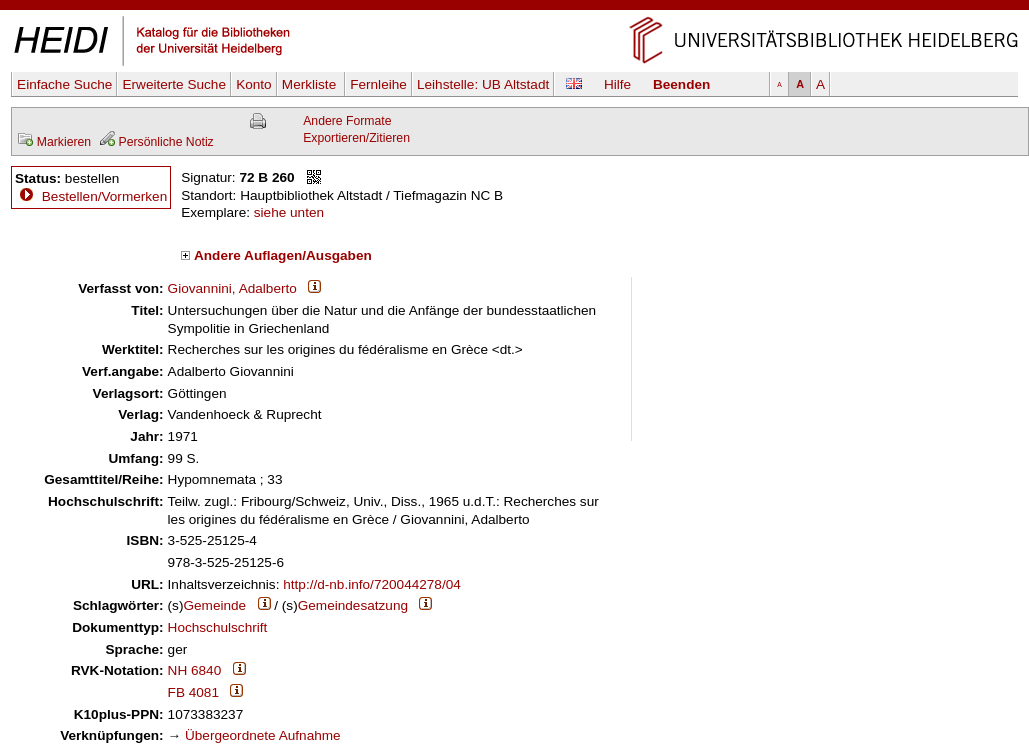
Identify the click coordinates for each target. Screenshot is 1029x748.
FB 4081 (193, 692)
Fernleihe (378, 84)
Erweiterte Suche (174, 84)
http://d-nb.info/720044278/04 (372, 584)
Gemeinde (214, 605)
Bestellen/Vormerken (104, 196)
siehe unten (289, 212)
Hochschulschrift (218, 627)
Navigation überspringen (514, 8)
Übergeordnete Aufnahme (263, 735)
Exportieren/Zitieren (356, 138)
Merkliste (311, 84)
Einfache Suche (64, 84)
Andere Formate (347, 121)
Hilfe (617, 84)
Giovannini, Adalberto (232, 288)
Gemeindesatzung (353, 605)
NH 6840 (195, 670)
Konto (254, 84)
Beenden (681, 84)
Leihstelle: (483, 84)
